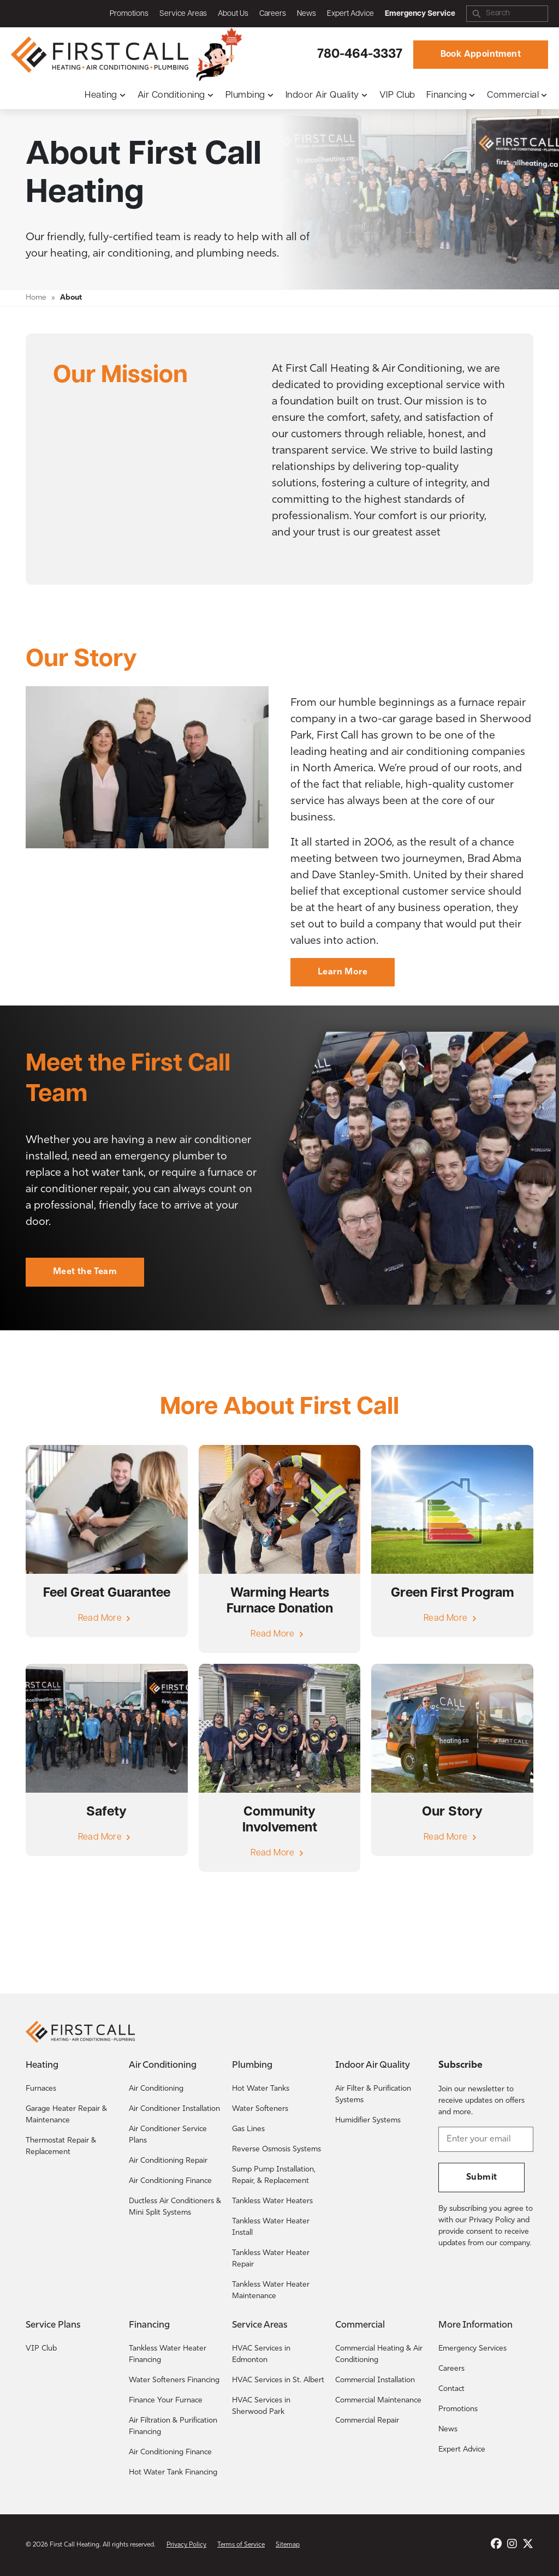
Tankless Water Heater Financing (167, 2354)
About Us (233, 14)
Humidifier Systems (368, 2120)
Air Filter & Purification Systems (373, 2094)
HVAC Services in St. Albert (278, 2380)
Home (36, 298)
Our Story (452, 1812)
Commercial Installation (375, 2380)
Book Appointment (481, 54)
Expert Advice (350, 14)
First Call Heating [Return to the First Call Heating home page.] (74, 2545)
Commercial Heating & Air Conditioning (379, 2354)
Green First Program (452, 1593)
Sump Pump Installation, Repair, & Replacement (274, 2175)
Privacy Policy (186, 2545)
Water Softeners (260, 2109)
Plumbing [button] (245, 95)
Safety (106, 1812)
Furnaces (41, 2089)
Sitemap (288, 2545)
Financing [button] (446, 95)
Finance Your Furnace (166, 2400)
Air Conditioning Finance (170, 2181)
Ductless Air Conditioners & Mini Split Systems (175, 2207)
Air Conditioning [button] (171, 95)
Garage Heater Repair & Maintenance (66, 2115)
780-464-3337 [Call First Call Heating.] (359, 54)
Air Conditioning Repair (168, 2161)
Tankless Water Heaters (272, 2201)
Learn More (342, 972)
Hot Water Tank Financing (173, 2472)
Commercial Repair (367, 2421)
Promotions (129, 14)
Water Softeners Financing (174, 2380)
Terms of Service (241, 2545)
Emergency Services (472, 2349)
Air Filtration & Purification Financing (173, 2426)
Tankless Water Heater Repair (271, 2259)
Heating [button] (101, 95)
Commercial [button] (513, 95)
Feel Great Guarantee (106, 1593)
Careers (272, 14)
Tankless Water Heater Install (271, 2227)
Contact (451, 2389)
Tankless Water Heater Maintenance (271, 2290)
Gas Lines (248, 2129)
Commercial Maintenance (378, 2400)
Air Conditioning (156, 2089)
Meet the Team (85, 1272)
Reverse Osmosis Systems (276, 2149)
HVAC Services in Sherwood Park (261, 2406)
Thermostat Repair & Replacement (61, 2146)
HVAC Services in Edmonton (261, 2354)
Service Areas (183, 14)
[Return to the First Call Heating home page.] (101, 54)
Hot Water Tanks (260, 2089)
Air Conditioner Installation (174, 2109)
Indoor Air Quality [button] (322, 95)
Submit (481, 2177)
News (306, 14)
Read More (100, 1618)
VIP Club (397, 95)
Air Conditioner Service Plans (168, 2135)
